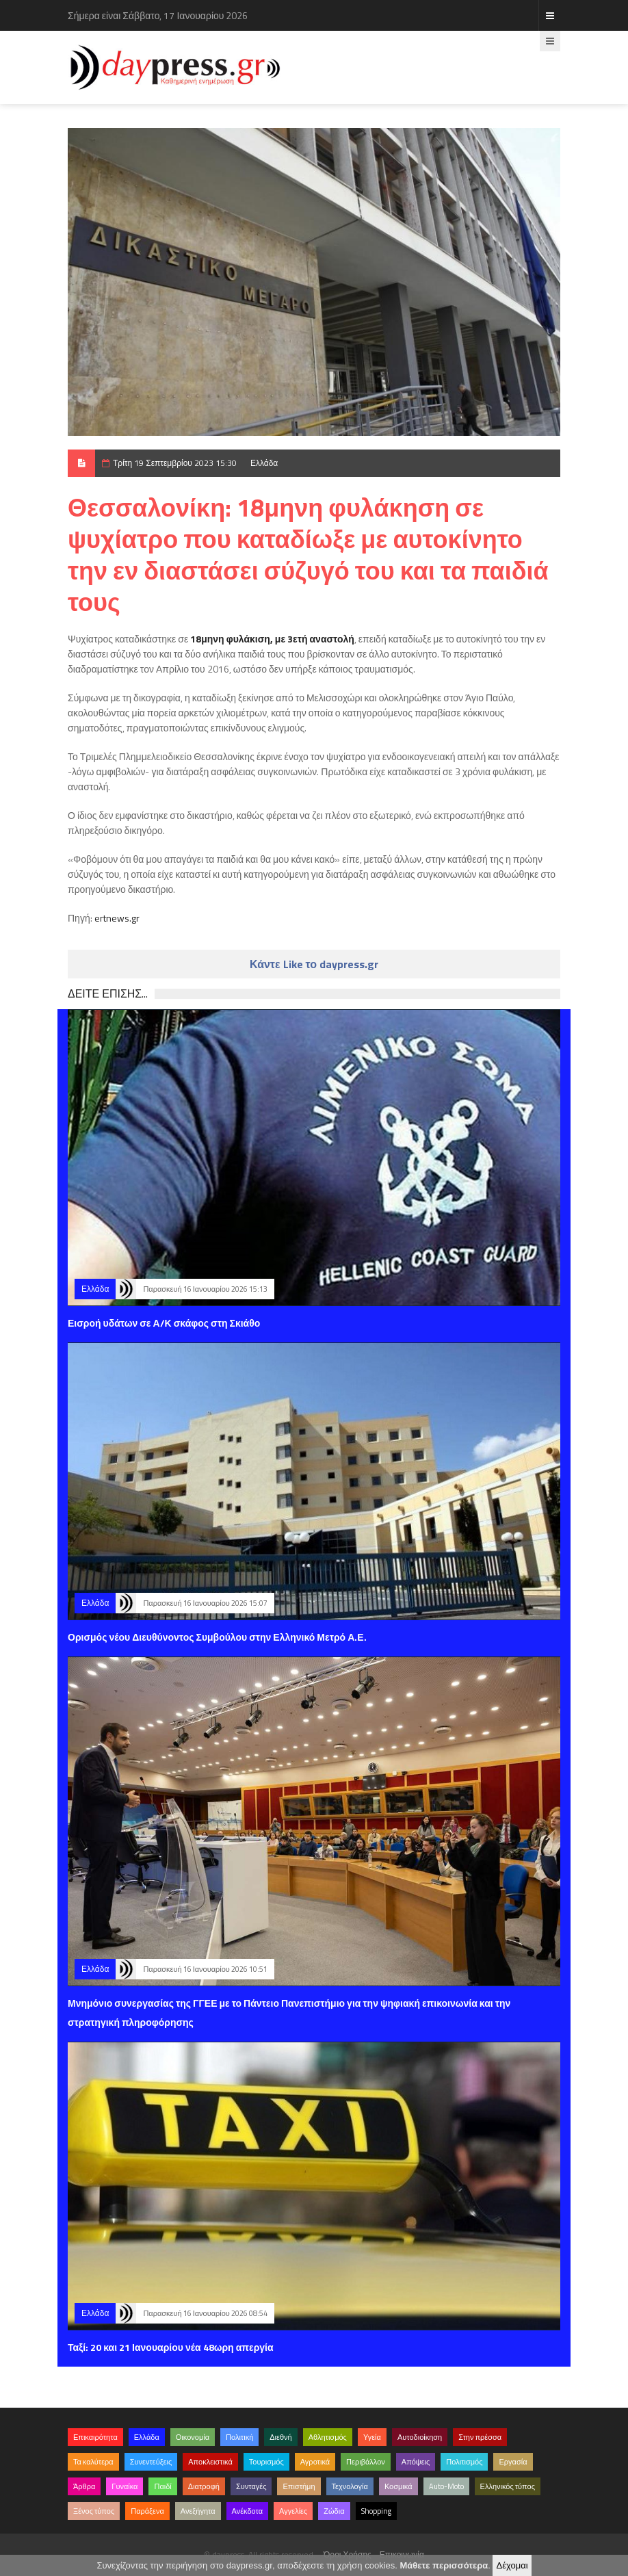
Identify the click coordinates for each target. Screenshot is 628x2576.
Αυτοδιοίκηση (419, 2437)
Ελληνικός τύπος (507, 2486)
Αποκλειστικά (210, 2461)
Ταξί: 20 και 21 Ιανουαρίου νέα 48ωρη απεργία (171, 2347)
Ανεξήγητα (198, 2511)
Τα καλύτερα (93, 2461)
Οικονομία (192, 2437)
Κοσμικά (398, 2486)
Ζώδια (334, 2511)
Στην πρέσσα (479, 2437)
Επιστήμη (299, 2486)
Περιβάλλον (365, 2461)
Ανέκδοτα (247, 2511)
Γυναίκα (125, 2486)
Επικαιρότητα (95, 2437)
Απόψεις (416, 2461)
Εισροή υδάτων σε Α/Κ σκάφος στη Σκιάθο (164, 1323)
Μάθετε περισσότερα (444, 2565)
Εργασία (513, 2461)
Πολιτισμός (464, 2461)
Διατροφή (204, 2486)
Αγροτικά (315, 2461)
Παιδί (162, 2486)
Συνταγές (251, 2486)
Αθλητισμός (328, 2437)
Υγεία (372, 2437)
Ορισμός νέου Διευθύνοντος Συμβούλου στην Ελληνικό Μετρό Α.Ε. (217, 1637)
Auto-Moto (446, 2486)
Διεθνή (280, 2437)
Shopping (376, 2511)
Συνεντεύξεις (151, 2461)
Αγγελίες (293, 2511)
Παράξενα (147, 2511)
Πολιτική (239, 2437)
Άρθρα (84, 2486)
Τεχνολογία (350, 2486)
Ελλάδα (264, 462)
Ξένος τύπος (93, 2511)
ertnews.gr (117, 918)
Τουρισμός (266, 2461)
